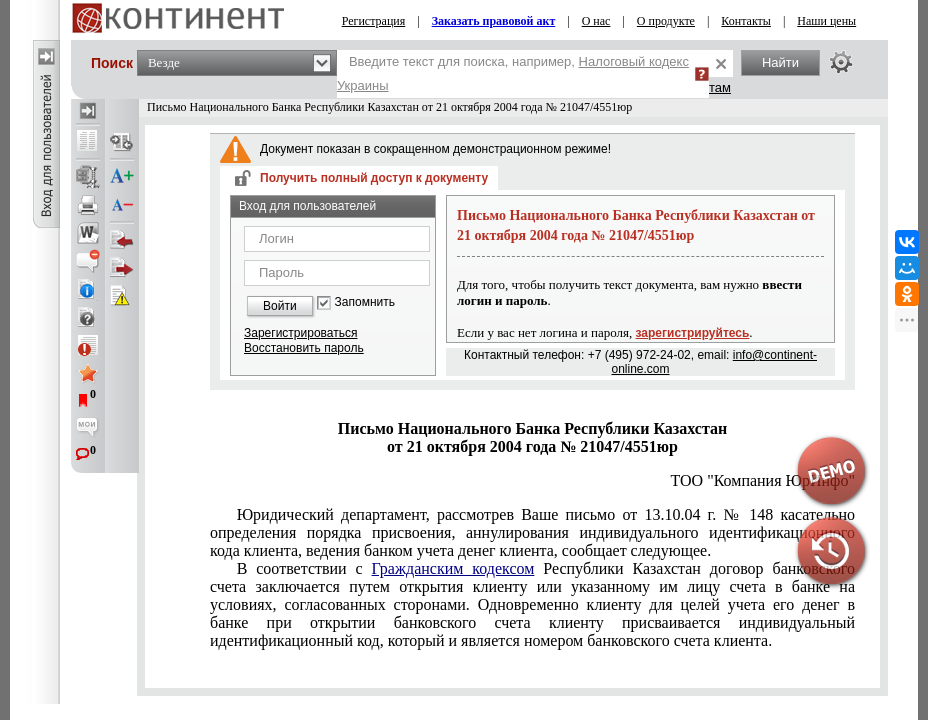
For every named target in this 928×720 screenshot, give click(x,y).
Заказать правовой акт (494, 21)
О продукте (666, 21)
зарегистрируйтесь (693, 333)
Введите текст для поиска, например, (513, 73)
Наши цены (826, 21)
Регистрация (374, 21)
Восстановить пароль (304, 348)
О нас (596, 21)
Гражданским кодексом (453, 568)
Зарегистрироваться (300, 333)
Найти (780, 62)
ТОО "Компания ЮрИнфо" (762, 480)
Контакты (746, 21)
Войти (280, 306)
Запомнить (365, 302)
